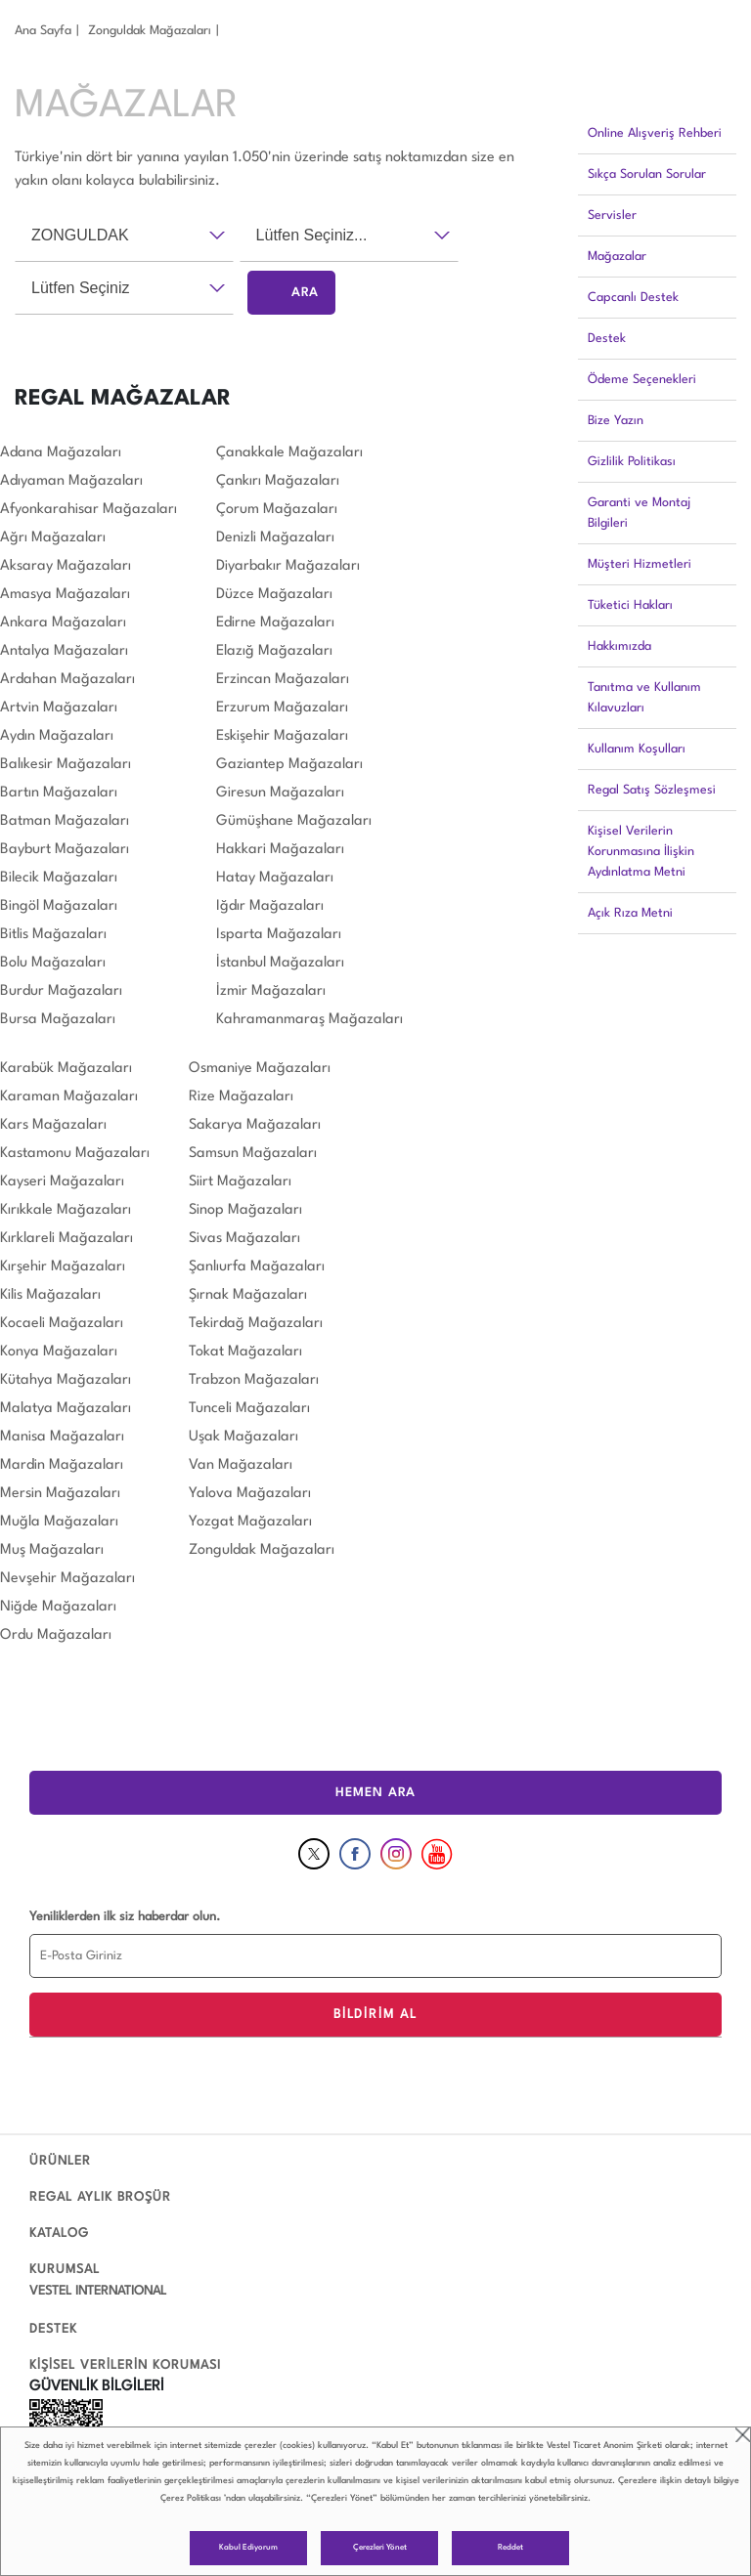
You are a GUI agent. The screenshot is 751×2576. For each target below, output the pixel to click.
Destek (607, 338)
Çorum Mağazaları (276, 509)
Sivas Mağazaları (244, 1238)
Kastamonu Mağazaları (75, 1153)
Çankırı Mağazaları (277, 481)
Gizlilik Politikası (632, 461)
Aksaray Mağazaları (65, 566)
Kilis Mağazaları (50, 1295)
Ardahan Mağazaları (67, 679)
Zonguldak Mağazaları (149, 30)
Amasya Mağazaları (65, 594)
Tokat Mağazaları (245, 1352)
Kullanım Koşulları (636, 749)
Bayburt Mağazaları (64, 849)
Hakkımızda (619, 646)
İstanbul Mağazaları (280, 963)
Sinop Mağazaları (245, 1210)
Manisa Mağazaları (62, 1437)
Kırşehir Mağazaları (62, 1267)
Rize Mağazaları (241, 1097)
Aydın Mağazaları (56, 736)
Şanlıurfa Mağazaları (257, 1267)
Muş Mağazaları (52, 1550)
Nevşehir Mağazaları (67, 1578)
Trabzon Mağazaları (254, 1380)
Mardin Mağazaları (61, 1465)
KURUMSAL (64, 2269)
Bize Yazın (615, 420)
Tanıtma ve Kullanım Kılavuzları (644, 697)
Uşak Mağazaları (243, 1437)
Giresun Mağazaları (280, 793)
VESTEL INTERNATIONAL (97, 2291)
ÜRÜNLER (60, 2161)
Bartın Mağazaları (58, 793)
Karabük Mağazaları (66, 1068)
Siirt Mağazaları (240, 1182)
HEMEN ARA (375, 1792)
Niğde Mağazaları (58, 1607)
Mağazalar (617, 256)
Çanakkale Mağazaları (289, 453)
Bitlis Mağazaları (53, 934)
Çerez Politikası (190, 2498)
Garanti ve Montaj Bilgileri (639, 513)
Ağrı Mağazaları (53, 538)
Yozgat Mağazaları (250, 1522)
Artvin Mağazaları (58, 708)
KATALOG (59, 2233)
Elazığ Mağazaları (274, 651)
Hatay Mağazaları (274, 878)
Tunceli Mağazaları (249, 1408)
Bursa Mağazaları (57, 1019)
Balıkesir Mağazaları (65, 764)
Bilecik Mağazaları (58, 878)
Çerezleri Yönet (380, 2548)
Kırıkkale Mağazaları (65, 1210)
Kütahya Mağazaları (65, 1380)
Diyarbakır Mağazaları (288, 566)
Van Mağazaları (240, 1465)
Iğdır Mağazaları (270, 906)
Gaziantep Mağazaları (289, 764)
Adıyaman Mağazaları (71, 481)
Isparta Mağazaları (278, 934)
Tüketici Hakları (630, 605)
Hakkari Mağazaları (280, 849)
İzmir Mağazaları (271, 991)
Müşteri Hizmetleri (639, 564)
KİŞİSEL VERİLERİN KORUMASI (125, 2365)
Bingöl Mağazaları (58, 906)
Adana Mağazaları (60, 453)
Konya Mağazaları (58, 1352)
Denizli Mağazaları (275, 538)
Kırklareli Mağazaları (66, 1238)
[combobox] (124, 235)
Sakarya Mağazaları (255, 1125)
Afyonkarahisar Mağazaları (88, 509)
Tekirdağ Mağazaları (256, 1323)
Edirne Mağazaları (275, 623)
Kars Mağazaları (53, 1125)
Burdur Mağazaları (61, 991)
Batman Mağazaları (64, 821)
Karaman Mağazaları (69, 1097)
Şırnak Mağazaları (248, 1295)
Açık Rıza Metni (630, 913)
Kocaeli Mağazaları (61, 1323)
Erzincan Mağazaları (282, 679)
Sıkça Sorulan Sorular (647, 174)
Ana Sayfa (43, 30)
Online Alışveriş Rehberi (655, 133)
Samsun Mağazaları (253, 1153)
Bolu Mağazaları (53, 963)
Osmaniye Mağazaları (260, 1068)
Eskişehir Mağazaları (282, 736)
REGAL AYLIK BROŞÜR (100, 2197)
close (742, 2434)
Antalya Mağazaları (64, 651)
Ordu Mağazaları (55, 1635)
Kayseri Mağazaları (62, 1182)
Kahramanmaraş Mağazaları (309, 1019)
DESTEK (53, 2329)
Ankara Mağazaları (63, 623)
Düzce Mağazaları (274, 594)
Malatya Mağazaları (65, 1408)
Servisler (612, 215)
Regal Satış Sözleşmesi (652, 790)
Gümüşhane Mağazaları (294, 821)
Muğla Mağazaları (59, 1522)
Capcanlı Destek (633, 297)
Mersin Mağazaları (60, 1493)
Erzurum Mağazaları (282, 708)
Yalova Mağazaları (250, 1493)
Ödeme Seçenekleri (642, 379)
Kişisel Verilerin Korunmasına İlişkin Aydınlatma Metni (641, 852)
